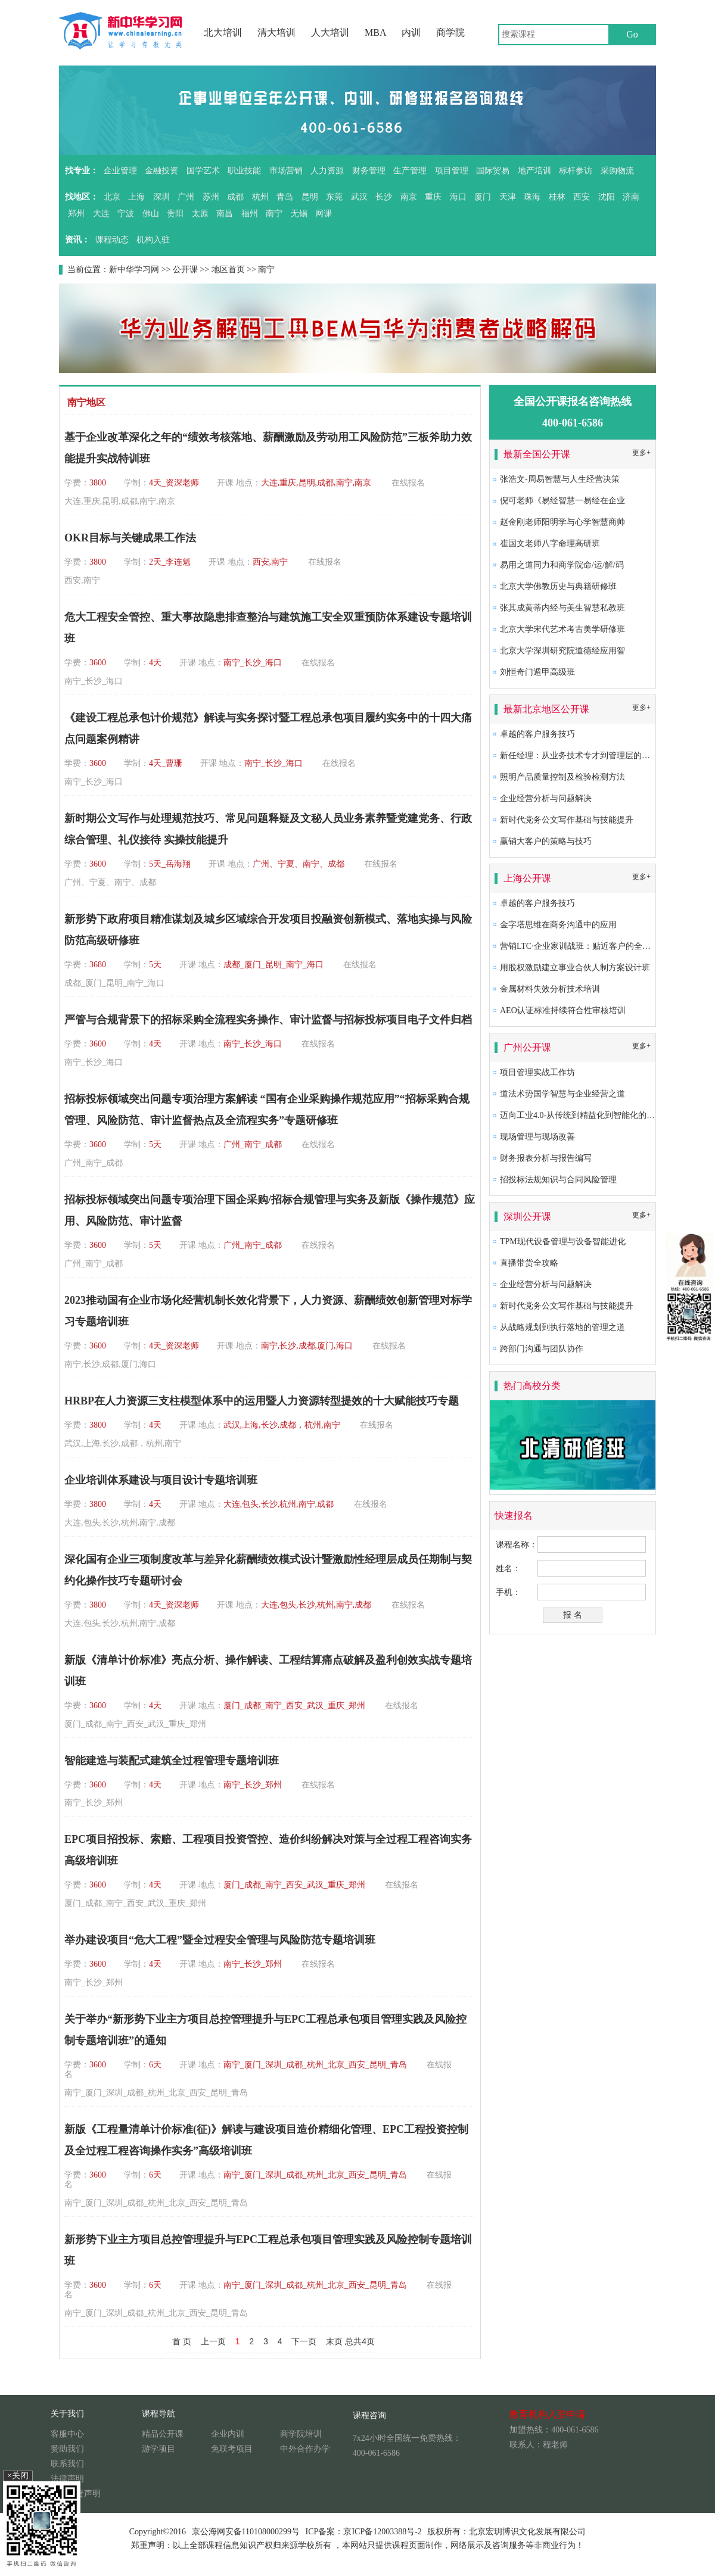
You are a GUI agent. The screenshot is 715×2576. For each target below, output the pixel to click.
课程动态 (112, 239)
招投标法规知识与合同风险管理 (558, 1179)
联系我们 (67, 2463)
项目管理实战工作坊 (537, 1072)
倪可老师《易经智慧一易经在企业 (562, 500)
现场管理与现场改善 (537, 1136)
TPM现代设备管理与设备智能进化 (563, 1241)
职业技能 (244, 170)
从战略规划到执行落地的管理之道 (562, 1327)
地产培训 (534, 170)
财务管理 (369, 170)
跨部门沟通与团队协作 (541, 1348)
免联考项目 (232, 2448)
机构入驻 (153, 239)
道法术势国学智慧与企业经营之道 (562, 1093)
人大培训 (330, 32)
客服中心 (67, 2433)
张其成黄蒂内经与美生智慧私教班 (562, 607)
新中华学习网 (134, 269)
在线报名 (408, 482)
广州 (186, 196)
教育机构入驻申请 (547, 2414)
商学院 (450, 32)
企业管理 (120, 170)
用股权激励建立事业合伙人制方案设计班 (575, 967)
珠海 (532, 196)
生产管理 (410, 170)
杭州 (260, 196)
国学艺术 (203, 170)
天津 (507, 196)
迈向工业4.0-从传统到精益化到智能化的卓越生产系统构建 (606, 1115)
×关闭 (18, 2475)
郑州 (76, 213)
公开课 (185, 269)
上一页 (213, 2341)
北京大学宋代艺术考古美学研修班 (562, 629)
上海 (136, 196)
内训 (411, 32)
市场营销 (286, 170)
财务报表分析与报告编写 (546, 1158)
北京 (112, 196)
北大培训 (223, 32)
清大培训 (276, 32)
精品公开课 (163, 2433)
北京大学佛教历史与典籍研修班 (558, 586)
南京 (408, 196)
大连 (101, 213)
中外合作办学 (305, 2448)
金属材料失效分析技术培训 (550, 989)
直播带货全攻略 (529, 1263)
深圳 (161, 196)
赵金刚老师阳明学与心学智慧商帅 (562, 522)
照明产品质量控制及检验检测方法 (562, 777)
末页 (334, 2341)
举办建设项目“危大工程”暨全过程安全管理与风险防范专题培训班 (219, 1940)
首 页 (181, 2341)
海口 (458, 196)
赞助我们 (67, 2448)
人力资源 (327, 170)
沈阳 (606, 196)
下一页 (303, 2341)
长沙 (383, 196)
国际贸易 (492, 170)
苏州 (211, 196)
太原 (200, 213)
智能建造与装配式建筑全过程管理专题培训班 (171, 1761)
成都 (235, 196)
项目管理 (451, 170)
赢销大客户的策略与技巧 (546, 841)
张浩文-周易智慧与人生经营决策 (560, 479)
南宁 (274, 213)
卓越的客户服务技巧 (537, 734)
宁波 (125, 213)
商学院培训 (301, 2433)
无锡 (299, 213)
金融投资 (161, 170)
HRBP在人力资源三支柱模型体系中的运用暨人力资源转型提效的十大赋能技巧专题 (261, 1401)
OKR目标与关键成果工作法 (130, 538)
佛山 (150, 213)
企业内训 (227, 2433)
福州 (249, 213)
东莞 (334, 196)
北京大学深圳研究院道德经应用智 (562, 650)
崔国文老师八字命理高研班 (550, 543)
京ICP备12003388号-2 (382, 2531)
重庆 (433, 196)
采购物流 (617, 170)
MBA (375, 32)
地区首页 (228, 269)
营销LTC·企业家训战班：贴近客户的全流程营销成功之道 (604, 946)
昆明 (309, 196)
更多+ (641, 453)
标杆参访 (575, 170)
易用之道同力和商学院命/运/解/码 (562, 564)
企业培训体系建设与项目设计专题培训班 (160, 1480)
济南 (631, 196)
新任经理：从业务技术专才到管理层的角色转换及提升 (600, 755)
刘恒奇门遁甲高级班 (537, 672)
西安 (581, 196)
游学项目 (158, 2448)
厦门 (482, 196)
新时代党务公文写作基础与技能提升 (566, 819)
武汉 (359, 196)
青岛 (284, 196)
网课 (323, 213)
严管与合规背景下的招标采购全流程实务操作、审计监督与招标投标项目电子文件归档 (268, 1020)
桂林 (557, 196)
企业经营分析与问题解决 (546, 798)
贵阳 (175, 213)
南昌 (224, 213)
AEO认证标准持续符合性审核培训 (563, 1010)
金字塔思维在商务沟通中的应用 (558, 924)
